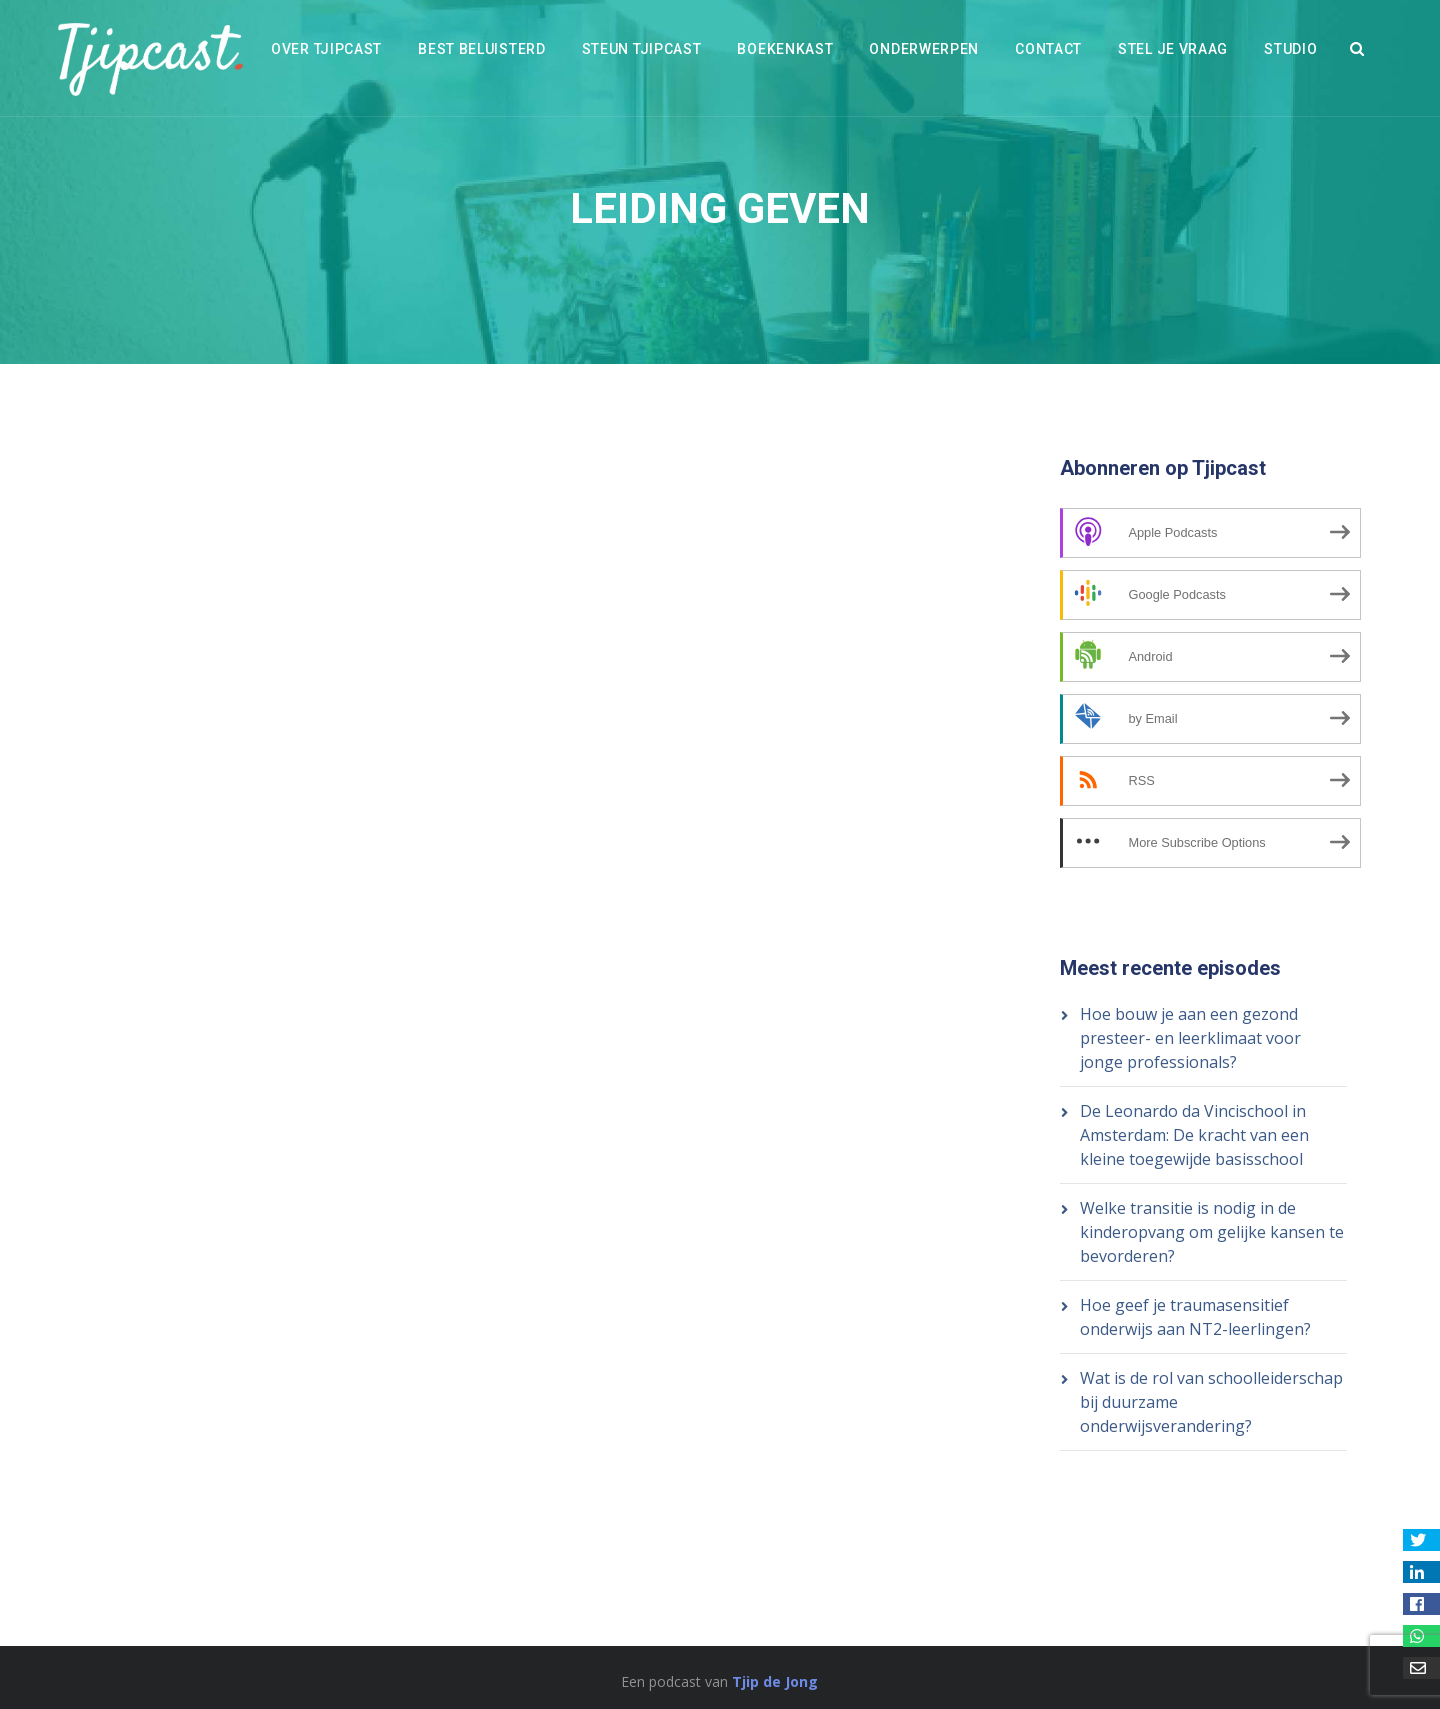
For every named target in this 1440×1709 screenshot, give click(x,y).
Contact (1048, 49)
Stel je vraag (1173, 49)
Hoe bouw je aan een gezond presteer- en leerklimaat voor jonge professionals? (1190, 1038)
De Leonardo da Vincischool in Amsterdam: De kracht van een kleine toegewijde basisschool (1194, 1135)
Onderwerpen (924, 49)
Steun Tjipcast (642, 49)
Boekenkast (785, 49)
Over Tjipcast (326, 49)
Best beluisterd (482, 49)
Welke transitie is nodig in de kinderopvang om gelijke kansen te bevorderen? (1212, 1232)
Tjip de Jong (775, 1681)
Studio (1290, 49)
